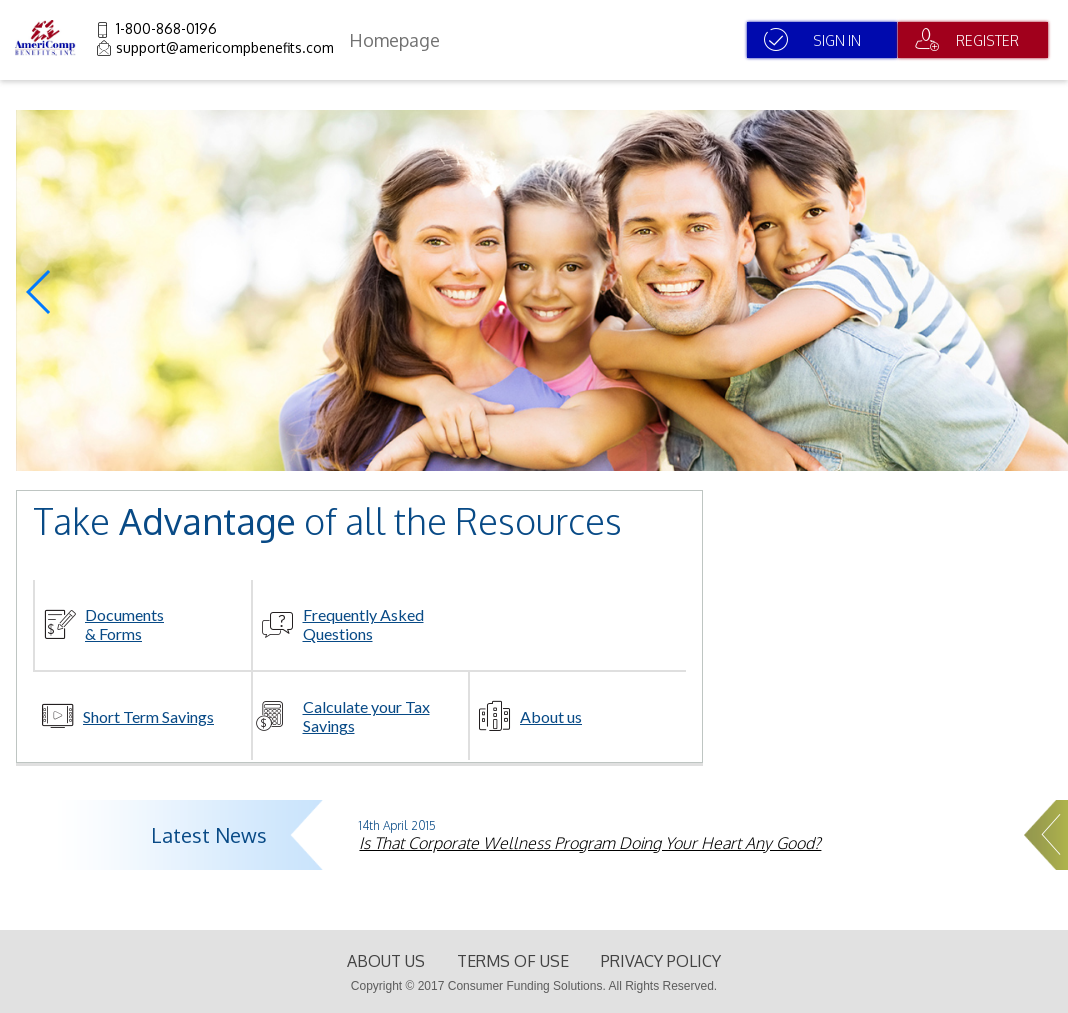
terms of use (513, 961)
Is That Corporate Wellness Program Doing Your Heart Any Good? (590, 843)
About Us (386, 961)
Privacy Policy (661, 961)
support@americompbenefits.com (225, 47)
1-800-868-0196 (166, 28)
